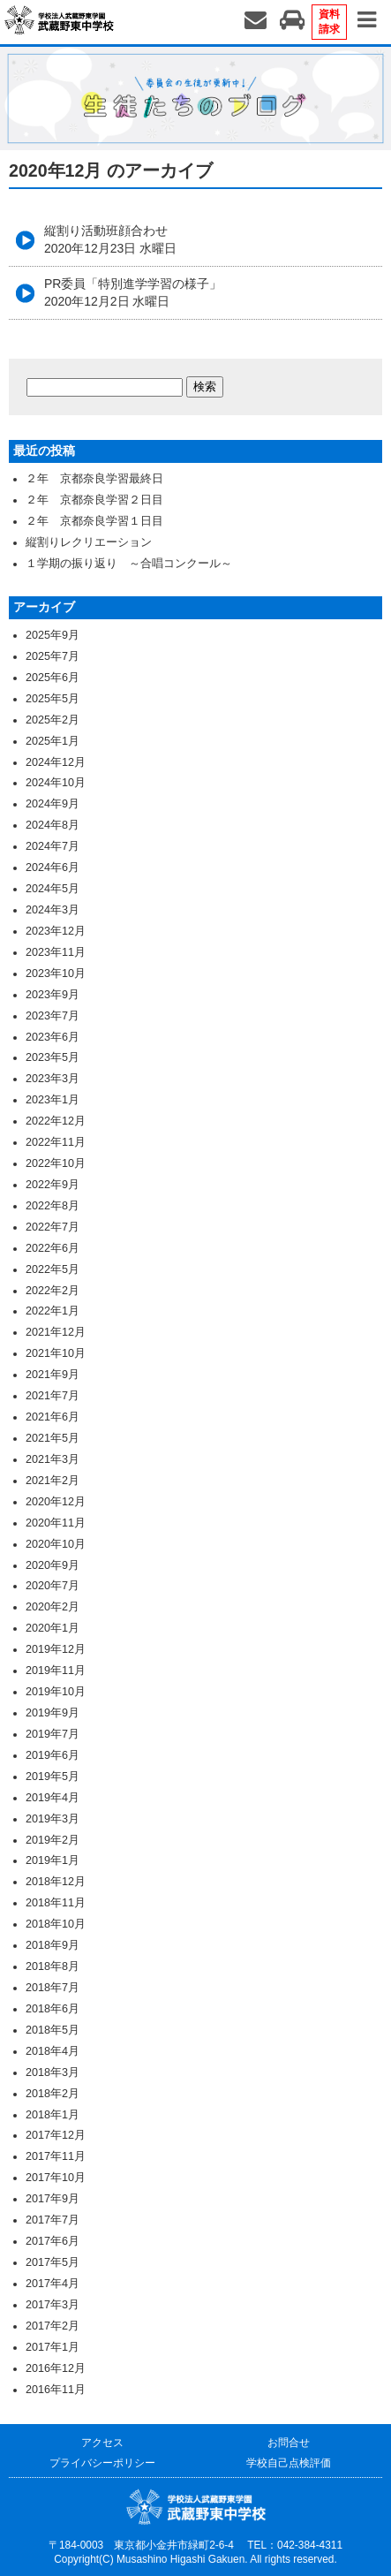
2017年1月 (52, 2347)
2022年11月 (56, 1142)
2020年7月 (52, 1586)
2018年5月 (52, 2030)
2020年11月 (56, 1523)
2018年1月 (52, 2115)
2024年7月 (52, 846)
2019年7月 (52, 1734)
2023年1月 (52, 1100)
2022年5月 (52, 1269)
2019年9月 (52, 1713)
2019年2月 (52, 1840)
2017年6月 (52, 2241)
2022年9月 (52, 1184)
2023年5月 (52, 1057)
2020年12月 (56, 1502)
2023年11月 (56, 952)
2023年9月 (52, 995)
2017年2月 (52, 2326)
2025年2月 (52, 720)
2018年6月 (52, 2009)
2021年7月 (52, 1396)
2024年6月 (52, 867)
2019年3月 (52, 1819)
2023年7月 (52, 1016)
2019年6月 (52, 1755)
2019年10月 (56, 1692)
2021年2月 (52, 1480)
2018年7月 (52, 1987)
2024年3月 (52, 910)
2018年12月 (56, 1881)
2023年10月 (56, 973)
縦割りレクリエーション (89, 542)
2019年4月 (52, 1798)
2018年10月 (56, 1924)
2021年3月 (52, 1459)
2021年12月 (56, 1332)
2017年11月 (56, 2156)
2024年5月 (52, 889)
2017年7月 (52, 2220)
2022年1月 (52, 1311)
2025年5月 (52, 699)
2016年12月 (56, 2368)
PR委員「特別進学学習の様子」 (133, 292)
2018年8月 (52, 1966)
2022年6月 (52, 1248)
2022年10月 (56, 1163)
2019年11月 (56, 1670)
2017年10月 (56, 2177)
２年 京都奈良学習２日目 (94, 500)
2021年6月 (52, 1417)
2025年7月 (52, 656)
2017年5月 (52, 2262)
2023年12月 (56, 931)
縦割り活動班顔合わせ (110, 239)
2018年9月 (52, 1945)
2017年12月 (56, 2135)
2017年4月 (52, 2283)
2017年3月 (52, 2305)
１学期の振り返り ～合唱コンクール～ (129, 563)
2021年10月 (56, 1353)
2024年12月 (56, 762)
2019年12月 (56, 1649)
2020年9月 (52, 1565)
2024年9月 (52, 804)
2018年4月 (52, 2051)
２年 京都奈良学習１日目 (94, 521)
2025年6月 (52, 677)
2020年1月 (52, 1628)
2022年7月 (52, 1227)
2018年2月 (52, 2093)
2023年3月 (52, 1078)
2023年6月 (52, 1037)
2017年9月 (52, 2199)
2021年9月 (52, 1374)
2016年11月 (56, 2389)
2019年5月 (52, 1776)
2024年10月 (56, 783)
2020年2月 (52, 1607)
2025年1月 (52, 741)
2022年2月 (52, 1290)
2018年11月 (56, 1903)
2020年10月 (56, 1544)
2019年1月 (52, 1860)
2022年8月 (52, 1206)
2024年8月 (52, 825)
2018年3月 (52, 2072)
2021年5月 (52, 1438)
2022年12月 (56, 1121)
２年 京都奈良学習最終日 (94, 479)
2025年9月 (52, 635)
